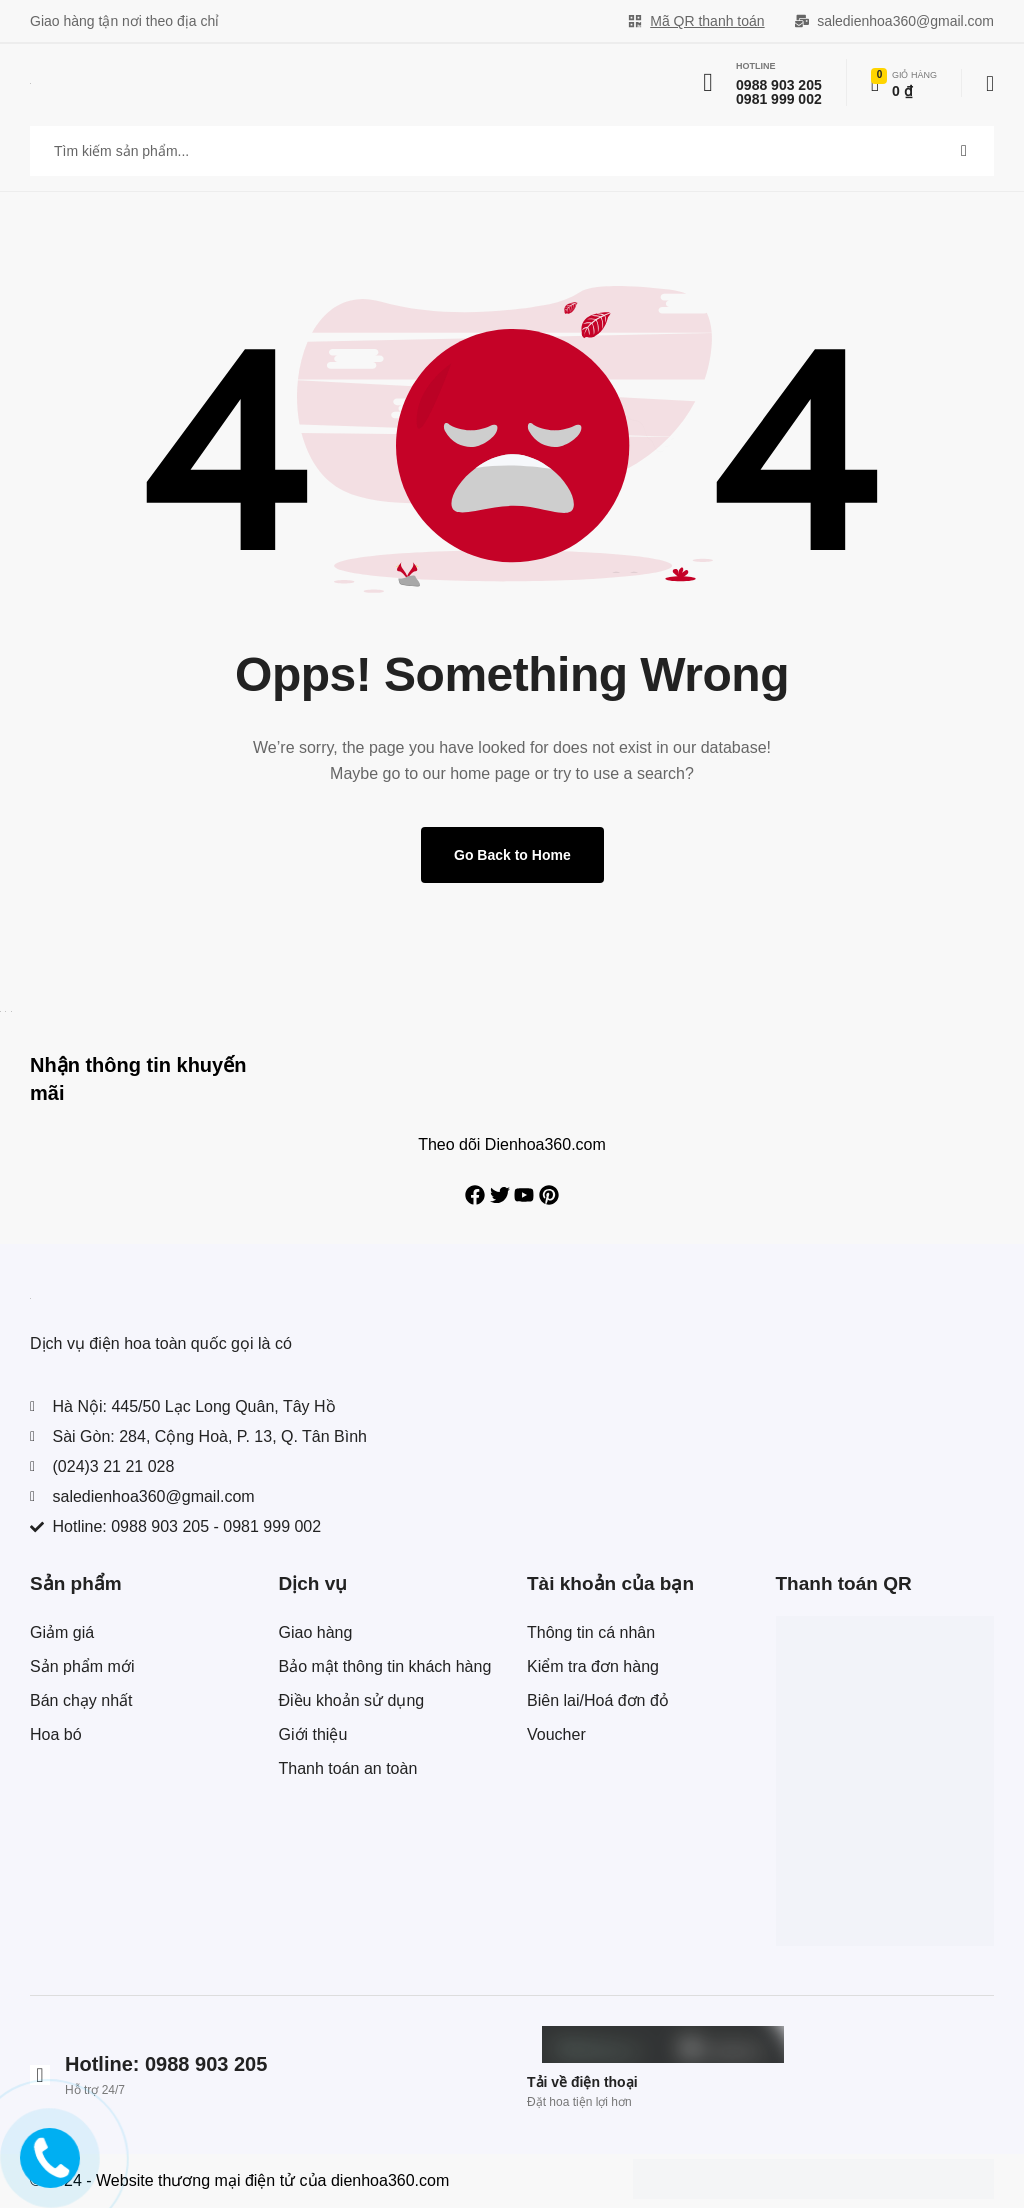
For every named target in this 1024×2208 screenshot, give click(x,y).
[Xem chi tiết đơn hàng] (904, 83)
